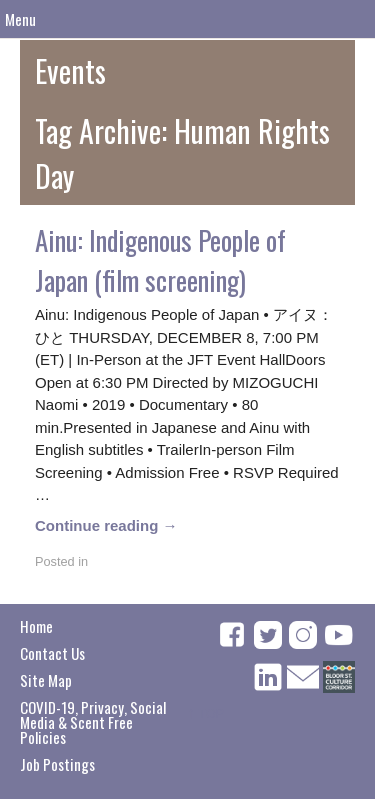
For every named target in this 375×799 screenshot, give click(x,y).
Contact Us (52, 653)
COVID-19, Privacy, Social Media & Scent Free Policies (93, 722)
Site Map (46, 680)
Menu (20, 19)
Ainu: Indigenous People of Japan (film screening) (160, 260)
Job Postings (57, 764)
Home (36, 626)
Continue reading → (106, 525)
